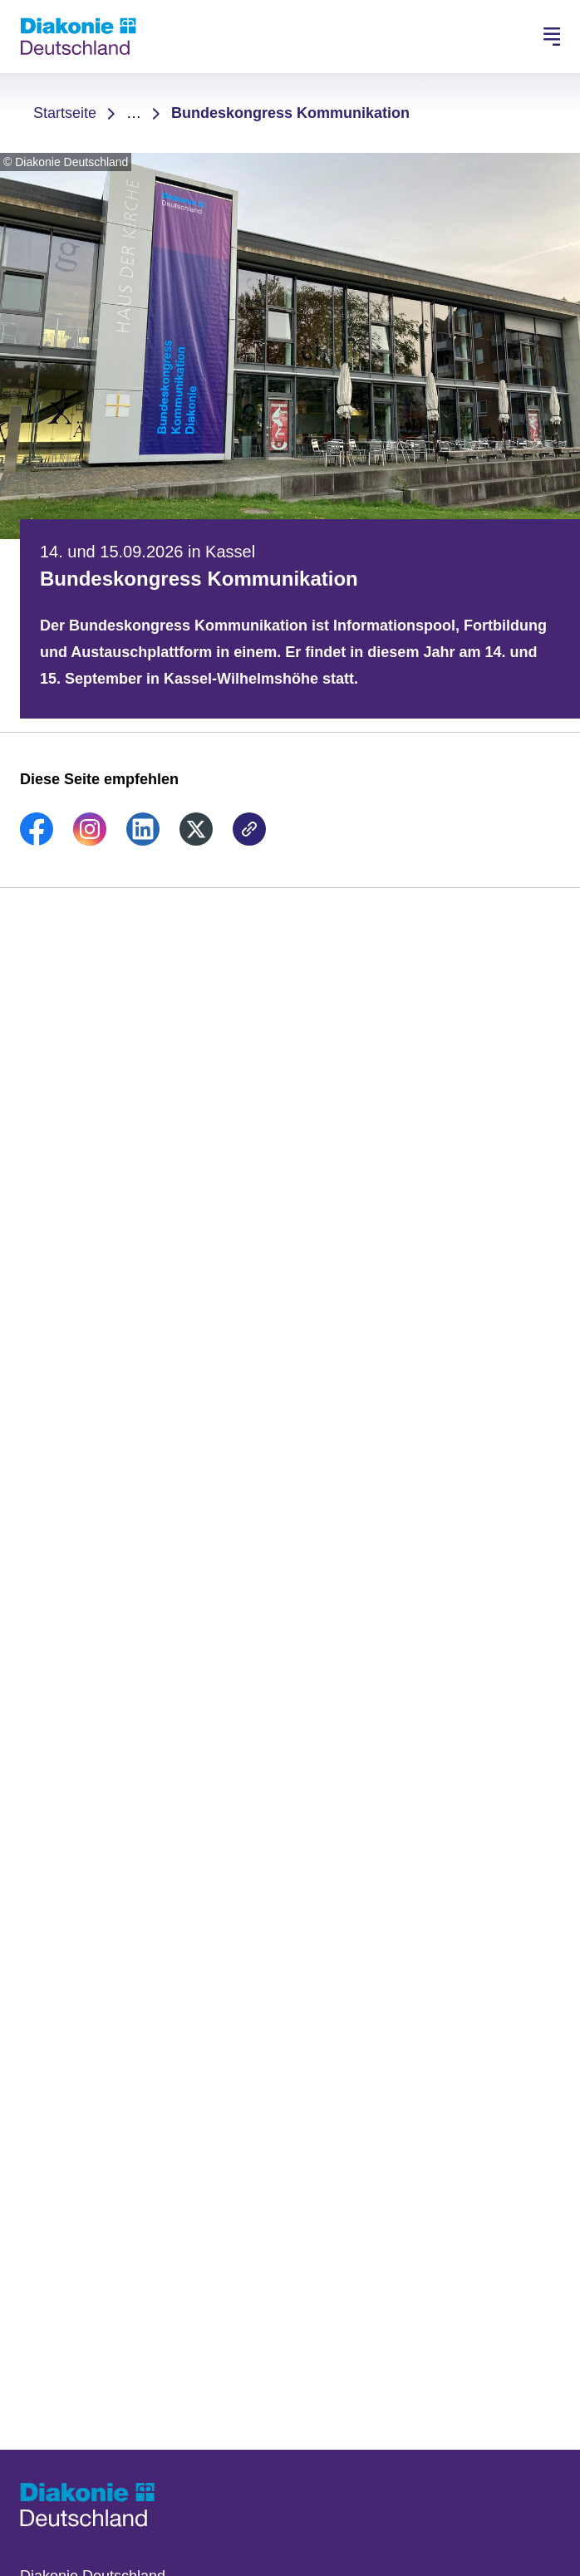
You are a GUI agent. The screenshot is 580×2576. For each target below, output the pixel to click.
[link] (36, 840)
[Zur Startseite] (78, 36)
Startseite (64, 113)
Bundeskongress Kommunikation (290, 113)
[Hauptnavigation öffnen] (551, 37)
